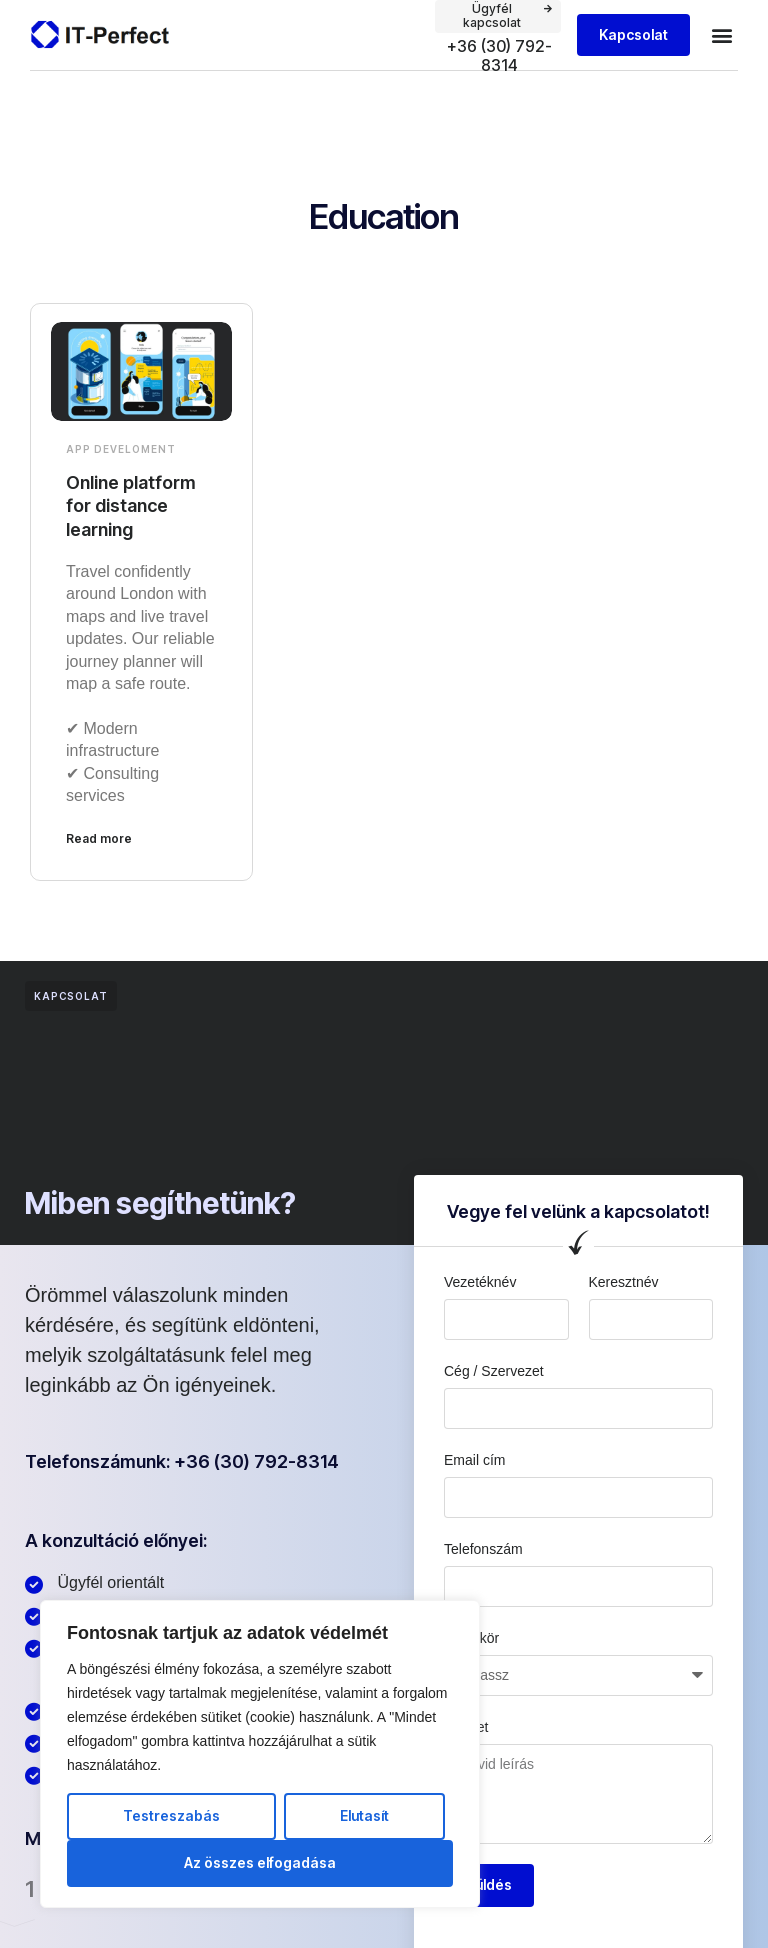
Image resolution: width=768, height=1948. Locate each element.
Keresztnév (624, 1282)
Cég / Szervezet (494, 1371)
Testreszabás (171, 1815)
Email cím (474, 1460)
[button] (721, 35)
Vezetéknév (480, 1282)
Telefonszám (483, 1549)
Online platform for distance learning (131, 506)
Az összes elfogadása (260, 1862)
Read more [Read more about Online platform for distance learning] (99, 838)
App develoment (121, 449)
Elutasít (364, 1815)
